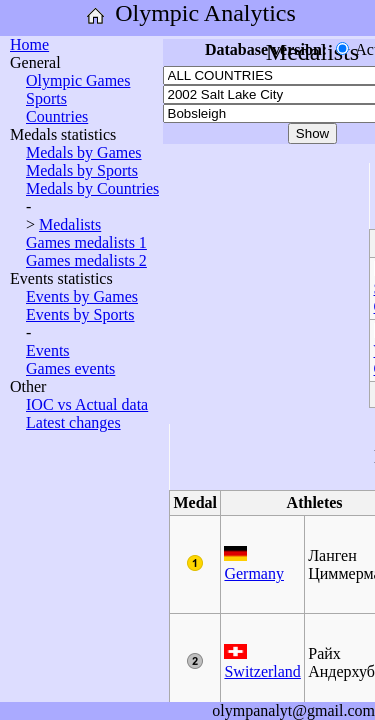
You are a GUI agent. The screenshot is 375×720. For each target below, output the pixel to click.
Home (29, 44)
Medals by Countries (92, 188)
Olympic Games (78, 80)
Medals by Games (84, 152)
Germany (254, 573)
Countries (57, 116)
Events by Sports (80, 314)
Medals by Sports (82, 170)
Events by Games (82, 296)
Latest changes (73, 422)
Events (48, 350)
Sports (46, 98)
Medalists (70, 224)
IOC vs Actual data (87, 404)
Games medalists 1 (86, 242)
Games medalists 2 (86, 260)
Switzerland (262, 671)
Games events (70, 368)
